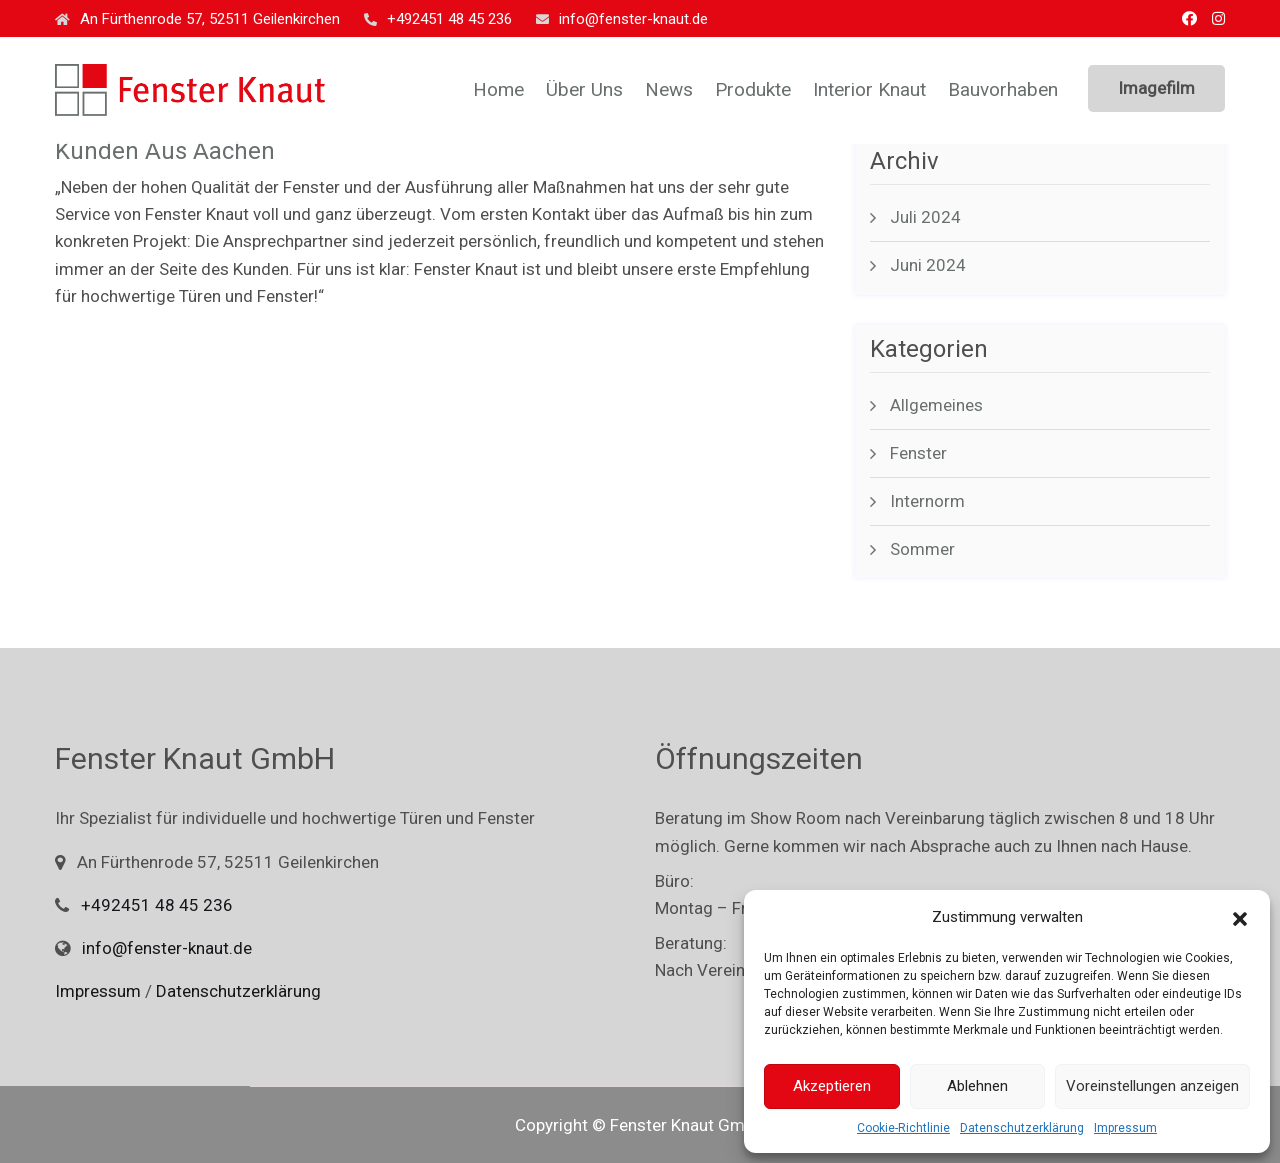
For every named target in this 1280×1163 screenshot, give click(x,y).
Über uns (584, 89)
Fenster (918, 453)
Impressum (1125, 1128)
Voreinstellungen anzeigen (1152, 1086)
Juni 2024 (928, 265)
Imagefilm (1156, 88)
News (669, 89)
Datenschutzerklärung (1022, 1128)
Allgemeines (936, 405)
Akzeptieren (832, 1086)
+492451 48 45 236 (438, 19)
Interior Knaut (869, 89)
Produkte (753, 89)
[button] (1240, 917)
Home (498, 89)
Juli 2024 (925, 217)
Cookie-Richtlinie (903, 1128)
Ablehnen (977, 1086)
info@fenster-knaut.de (622, 19)
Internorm (927, 501)
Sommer (922, 549)
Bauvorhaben (1003, 89)
